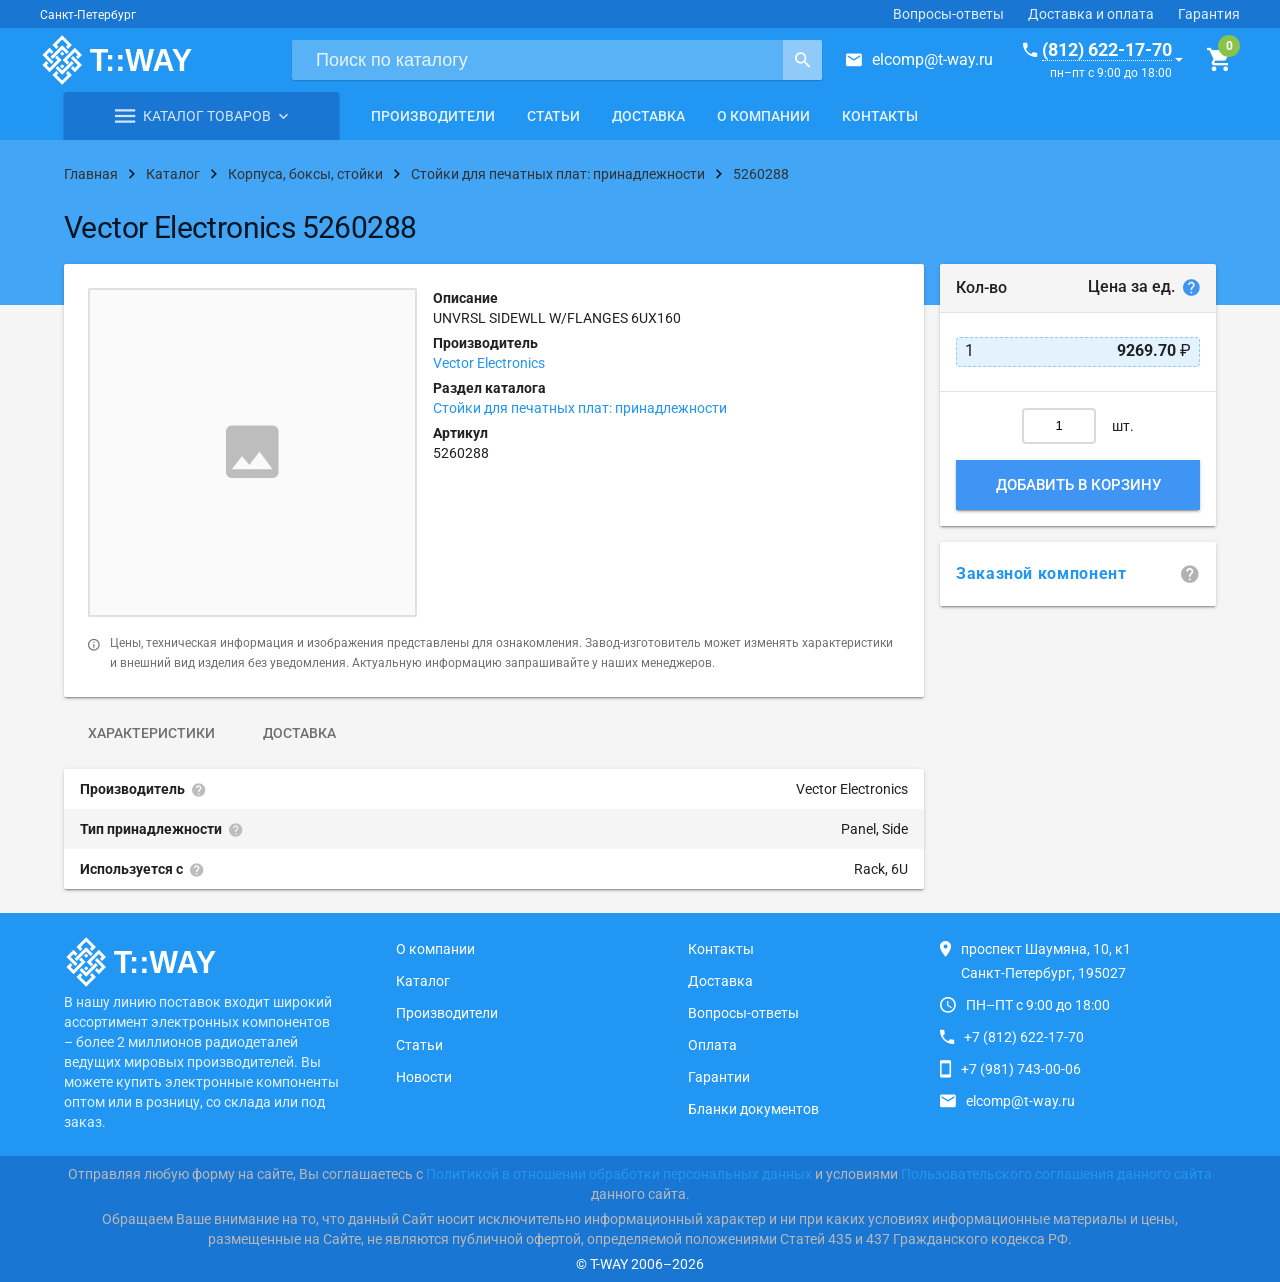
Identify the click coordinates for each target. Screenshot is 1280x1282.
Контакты (880, 116)
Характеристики (151, 733)
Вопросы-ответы (948, 14)
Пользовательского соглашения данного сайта (1056, 1174)
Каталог (423, 981)
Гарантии (719, 1077)
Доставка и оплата (1091, 14)
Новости (424, 1077)
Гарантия (1209, 14)
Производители (433, 116)
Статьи (553, 116)
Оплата (712, 1045)
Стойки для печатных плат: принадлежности (580, 408)
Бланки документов (753, 1109)
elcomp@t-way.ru (932, 59)
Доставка (648, 116)
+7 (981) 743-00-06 (1021, 1069)
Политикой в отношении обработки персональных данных (619, 1174)
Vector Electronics (489, 363)
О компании (763, 116)
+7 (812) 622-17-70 (1024, 1037)
